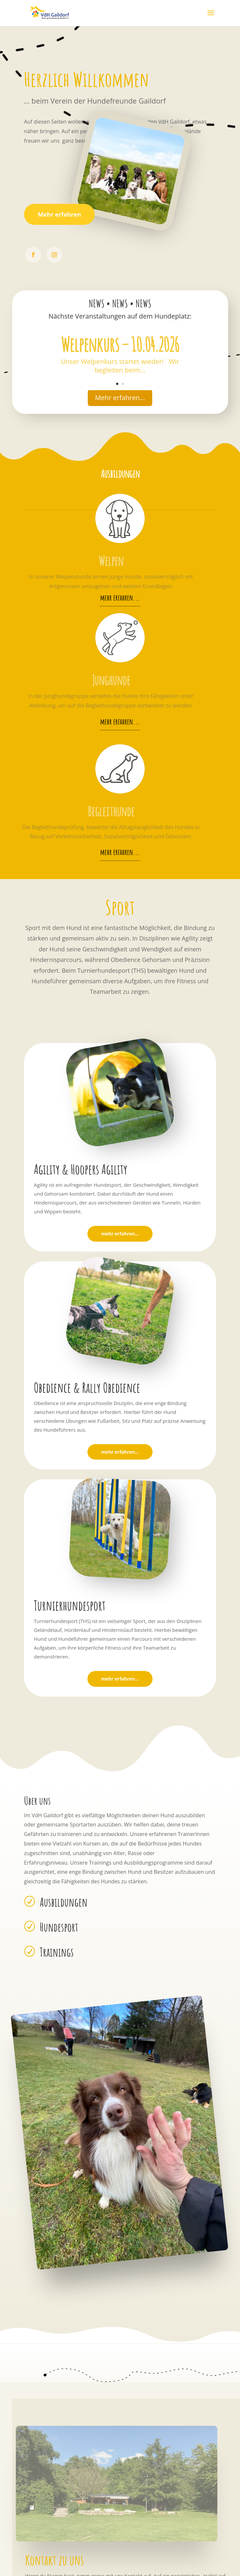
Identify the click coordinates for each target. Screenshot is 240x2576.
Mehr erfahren (59, 214)
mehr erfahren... (120, 598)
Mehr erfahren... (120, 397)
